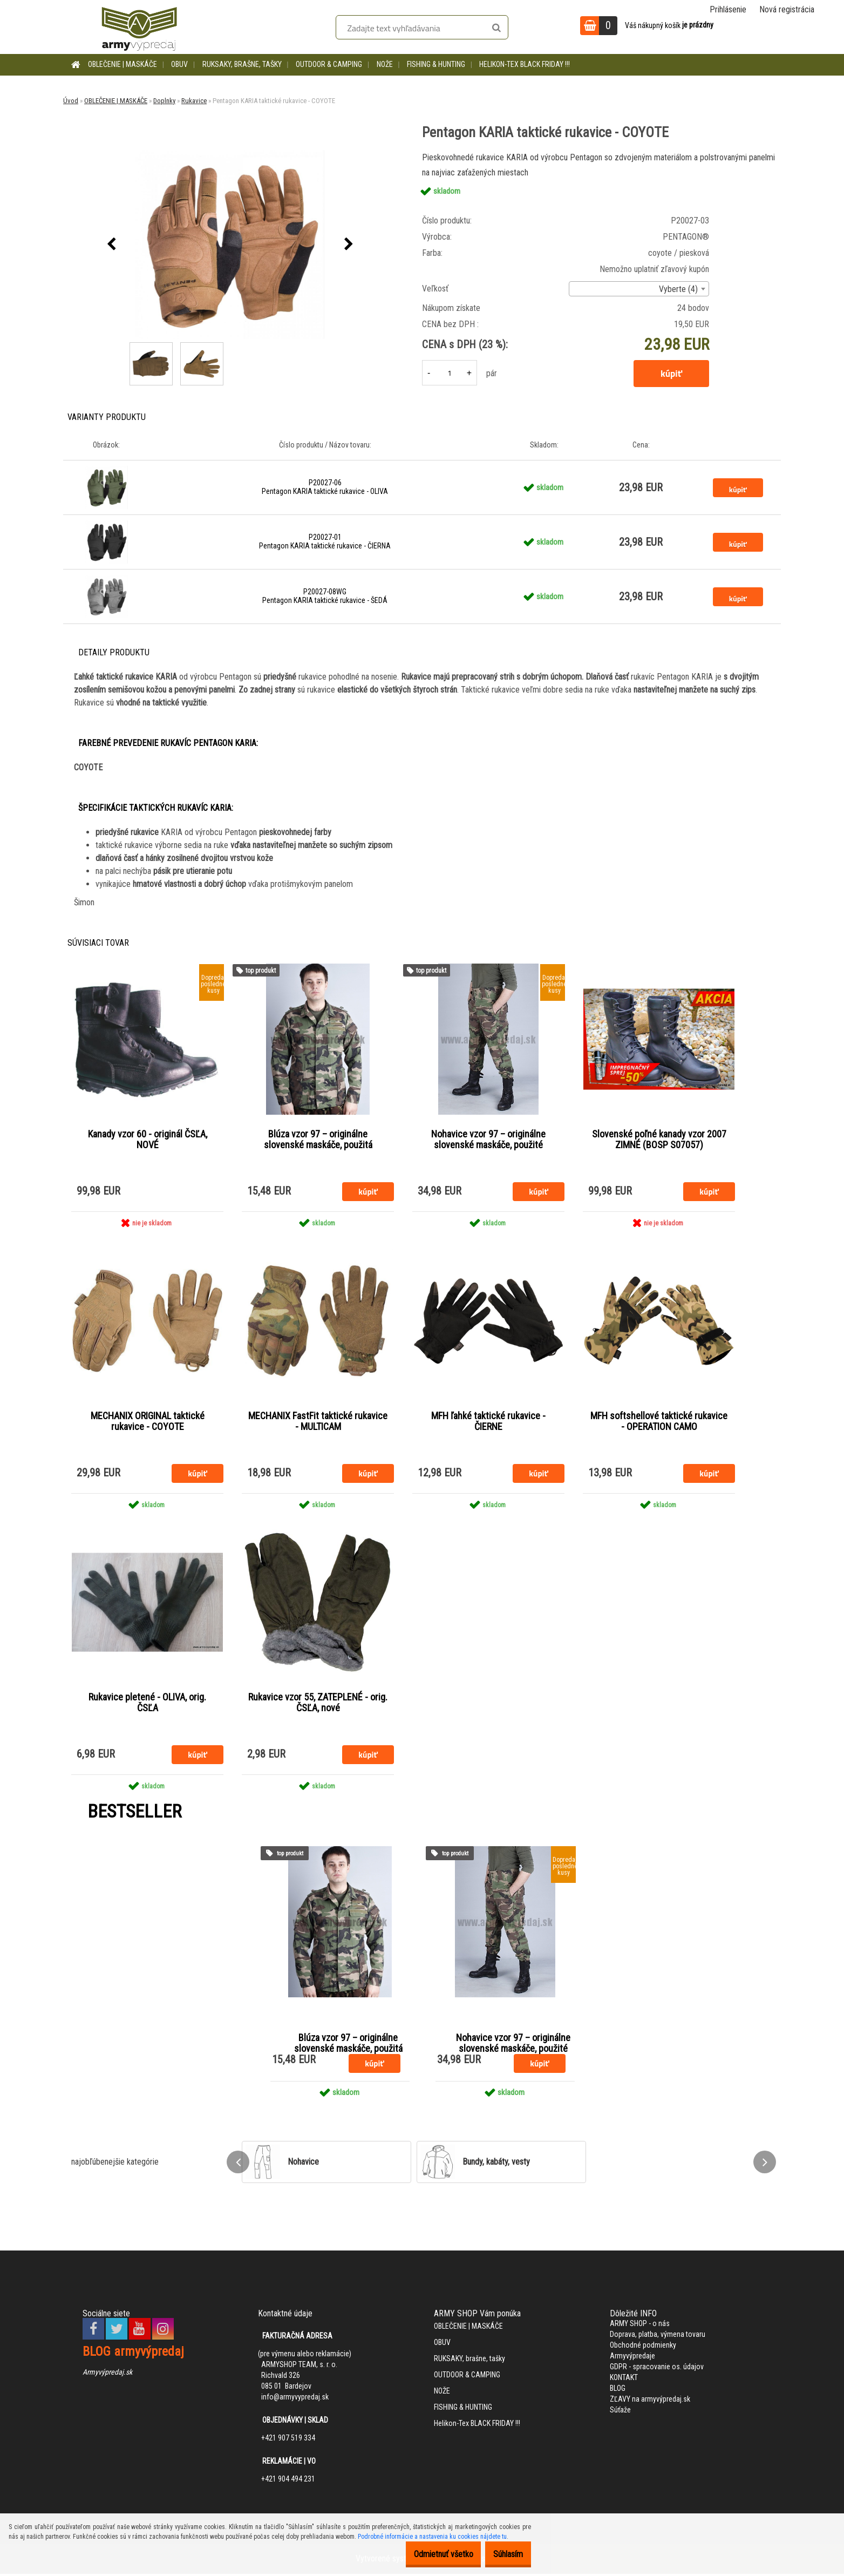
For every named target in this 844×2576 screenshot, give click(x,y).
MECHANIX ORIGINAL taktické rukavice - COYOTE (148, 1422)
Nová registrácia (786, 9)
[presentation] (111, 244)
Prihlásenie (728, 9)
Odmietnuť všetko (427, 2554)
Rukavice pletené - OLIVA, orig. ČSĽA (147, 1705)
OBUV (179, 64)
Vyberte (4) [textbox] (678, 289)
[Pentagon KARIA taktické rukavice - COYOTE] (230, 244)
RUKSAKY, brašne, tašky (242, 64)
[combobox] (639, 288)
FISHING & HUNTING (436, 64)
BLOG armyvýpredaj (133, 2353)
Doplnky (164, 101)
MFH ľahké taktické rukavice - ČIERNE (488, 1422)
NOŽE (385, 64)
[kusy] (450, 373)
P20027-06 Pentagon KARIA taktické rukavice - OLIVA (325, 487)
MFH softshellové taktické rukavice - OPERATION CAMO (658, 1422)
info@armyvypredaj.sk (295, 2399)
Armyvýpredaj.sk (107, 2374)
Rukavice (194, 101)
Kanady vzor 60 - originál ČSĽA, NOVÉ (147, 1140)
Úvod (70, 101)
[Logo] (139, 27)
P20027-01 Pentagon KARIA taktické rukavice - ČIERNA (325, 541)
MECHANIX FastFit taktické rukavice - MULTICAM (317, 1422)
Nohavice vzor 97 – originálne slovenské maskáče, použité (488, 1140)
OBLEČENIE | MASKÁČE (122, 64)
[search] (496, 28)
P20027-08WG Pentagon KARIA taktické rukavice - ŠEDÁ (324, 596)
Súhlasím (503, 2554)
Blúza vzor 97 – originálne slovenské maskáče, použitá (318, 1140)
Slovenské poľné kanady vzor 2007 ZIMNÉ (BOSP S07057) (659, 1140)
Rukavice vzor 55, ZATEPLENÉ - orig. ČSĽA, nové (317, 1705)
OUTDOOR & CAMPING (329, 64)
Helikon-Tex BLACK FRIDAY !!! (524, 64)
